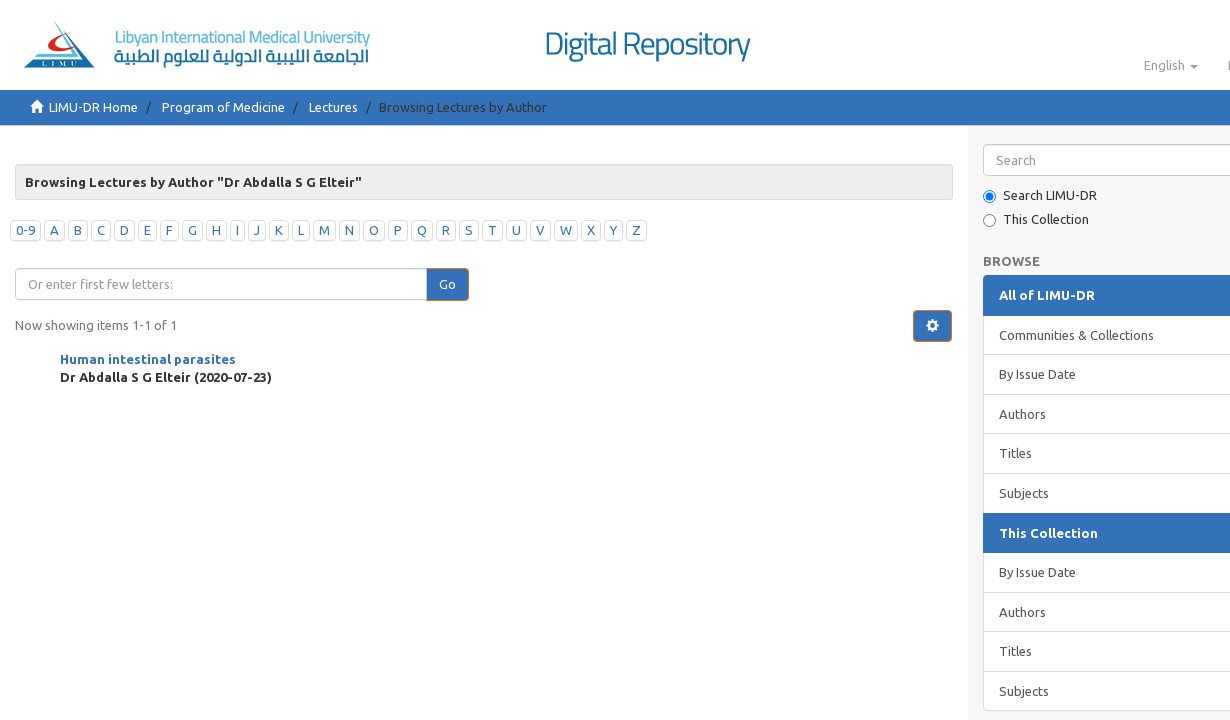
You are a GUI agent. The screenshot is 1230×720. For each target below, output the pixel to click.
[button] (1171, 65)
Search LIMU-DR (1040, 195)
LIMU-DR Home (93, 107)
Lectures (333, 107)
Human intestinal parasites (148, 359)
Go (447, 284)
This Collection (1036, 219)
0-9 (25, 230)
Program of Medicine (223, 107)
